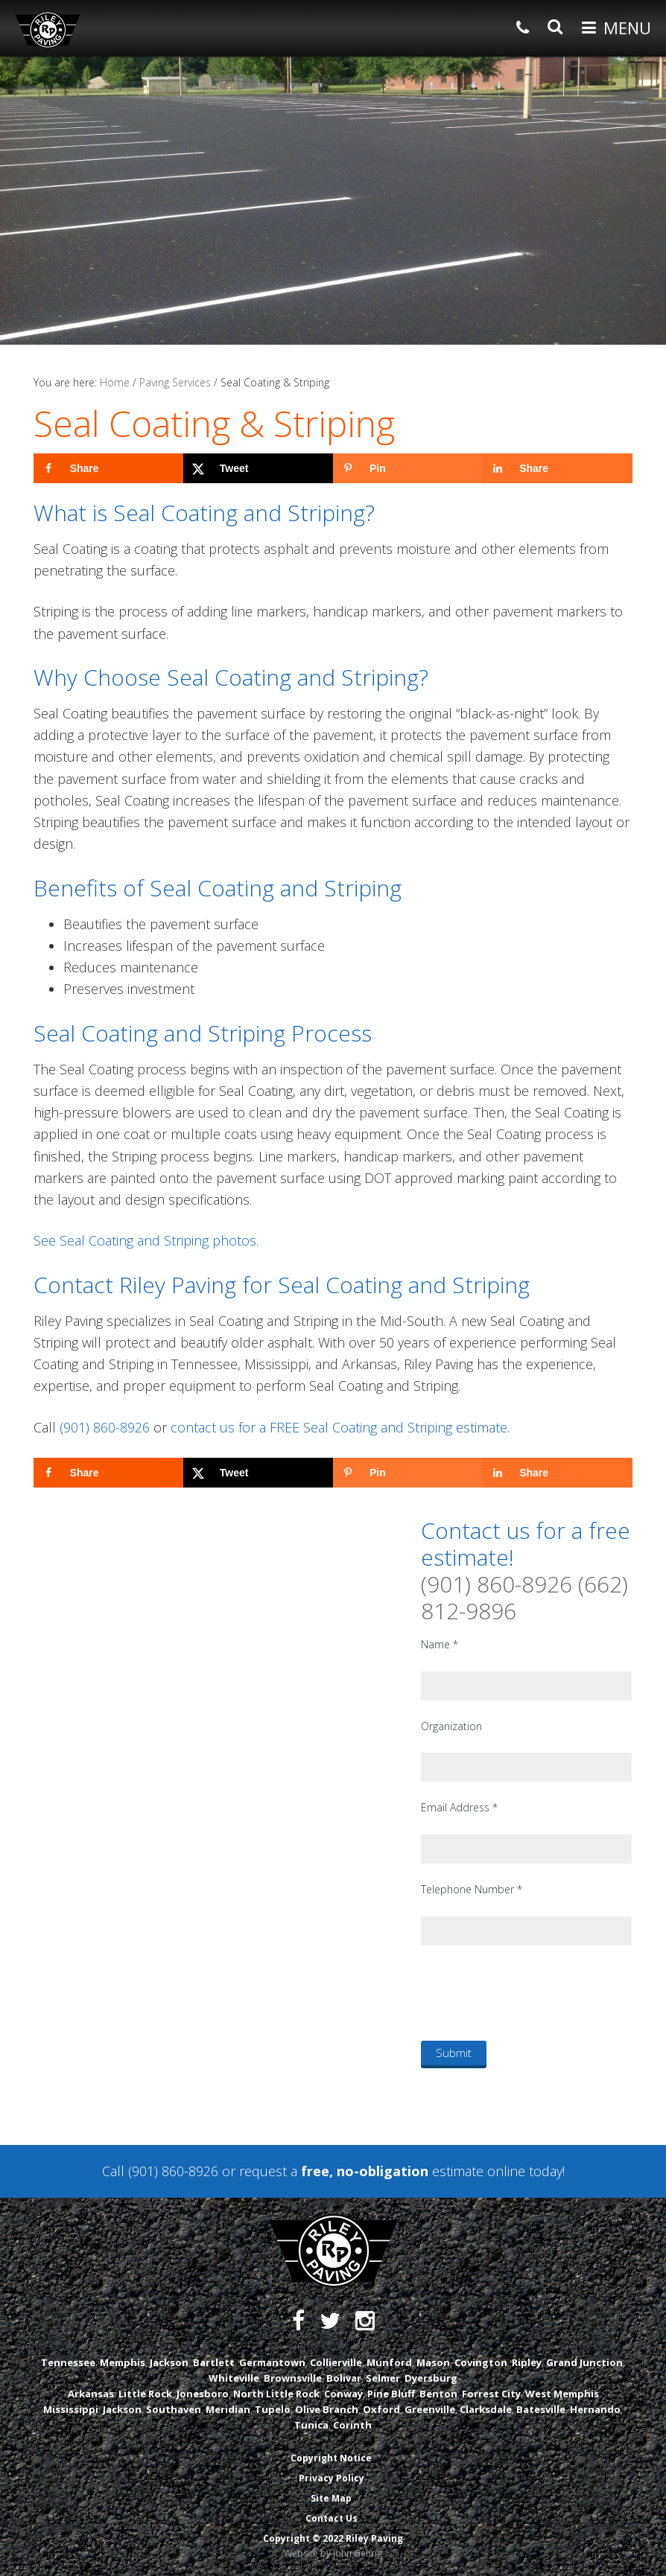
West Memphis (562, 2393)
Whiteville (234, 2378)
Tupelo (273, 2409)
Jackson (169, 2362)
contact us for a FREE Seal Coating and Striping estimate (339, 1427)
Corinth (352, 2425)
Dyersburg (431, 2378)
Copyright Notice (331, 2458)
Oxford (381, 2409)
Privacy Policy (331, 2478)
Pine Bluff (391, 2393)
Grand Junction (584, 2362)
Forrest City (491, 2393)
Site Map (331, 2498)
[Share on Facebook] (108, 468)
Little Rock (145, 2393)
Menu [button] (627, 27)
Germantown (272, 2362)
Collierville (336, 2362)
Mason (433, 2362)
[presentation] (534, 1992)
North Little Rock (276, 2393)
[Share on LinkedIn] (557, 468)
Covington (480, 2362)
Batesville (540, 2409)
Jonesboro (203, 2393)
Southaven (173, 2409)
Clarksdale (486, 2409)
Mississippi (70, 2409)
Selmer (383, 2378)
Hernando (595, 2409)
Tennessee (68, 2362)
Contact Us (331, 2518)
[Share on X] (258, 468)
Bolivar (343, 2378)
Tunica (311, 2425)
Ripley (527, 2362)
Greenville (430, 2409)
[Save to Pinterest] (408, 468)
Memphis (122, 2362)
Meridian (228, 2409)
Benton (438, 2393)
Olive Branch (326, 2409)
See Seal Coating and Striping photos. (146, 1240)
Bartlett (214, 2362)
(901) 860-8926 (105, 1427)
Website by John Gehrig (333, 2553)
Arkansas (91, 2393)
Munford (389, 2362)
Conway (343, 2393)
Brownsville (293, 2378)
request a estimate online (382, 2171)
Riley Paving (47, 29)
